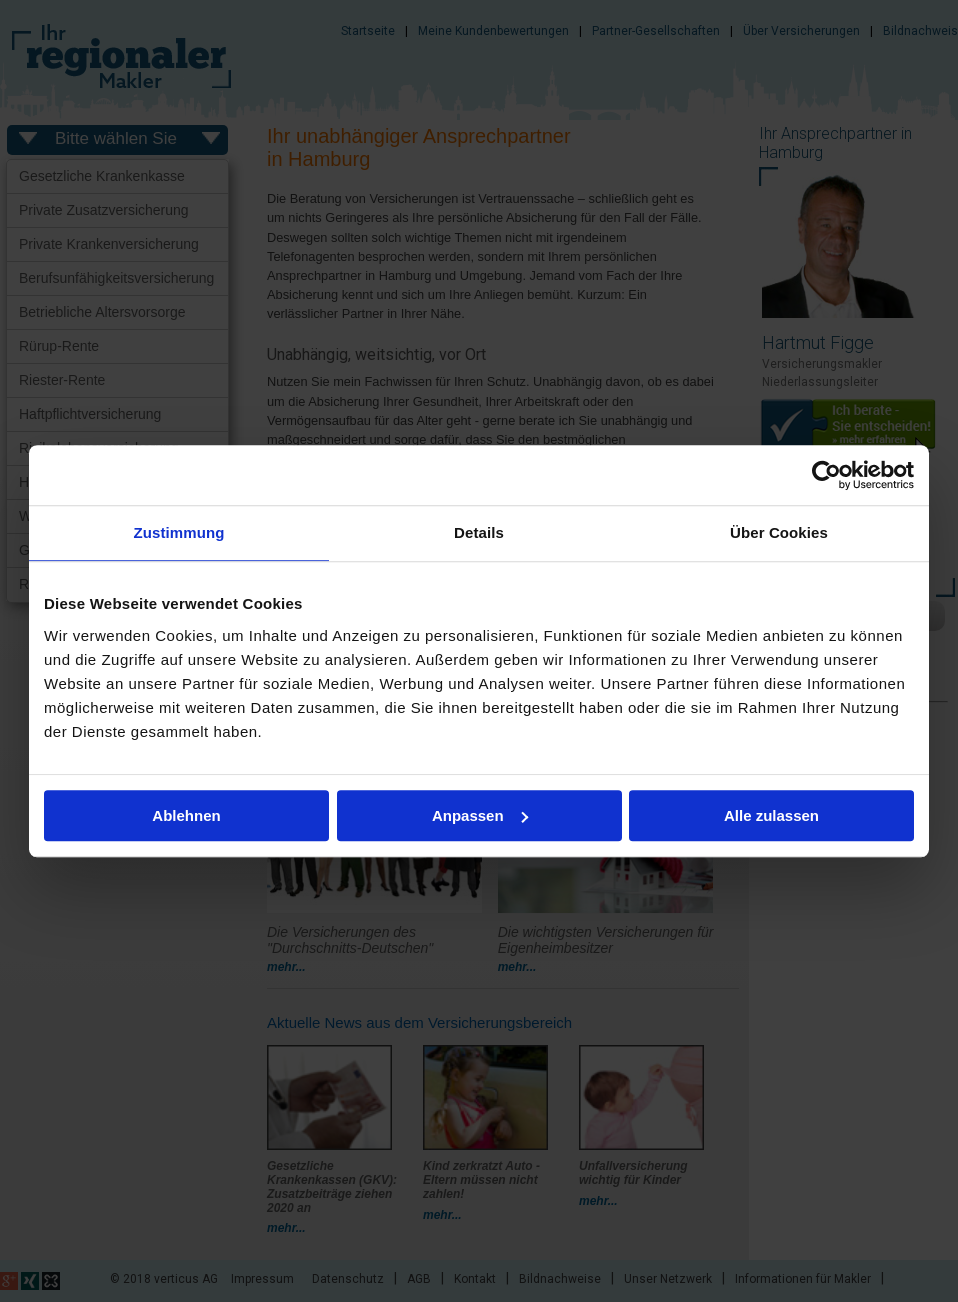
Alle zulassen (771, 815)
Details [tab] (479, 532)
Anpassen (480, 815)
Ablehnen (186, 815)
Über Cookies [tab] (779, 532)
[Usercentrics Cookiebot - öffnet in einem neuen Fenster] (826, 475)
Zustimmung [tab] (179, 532)
